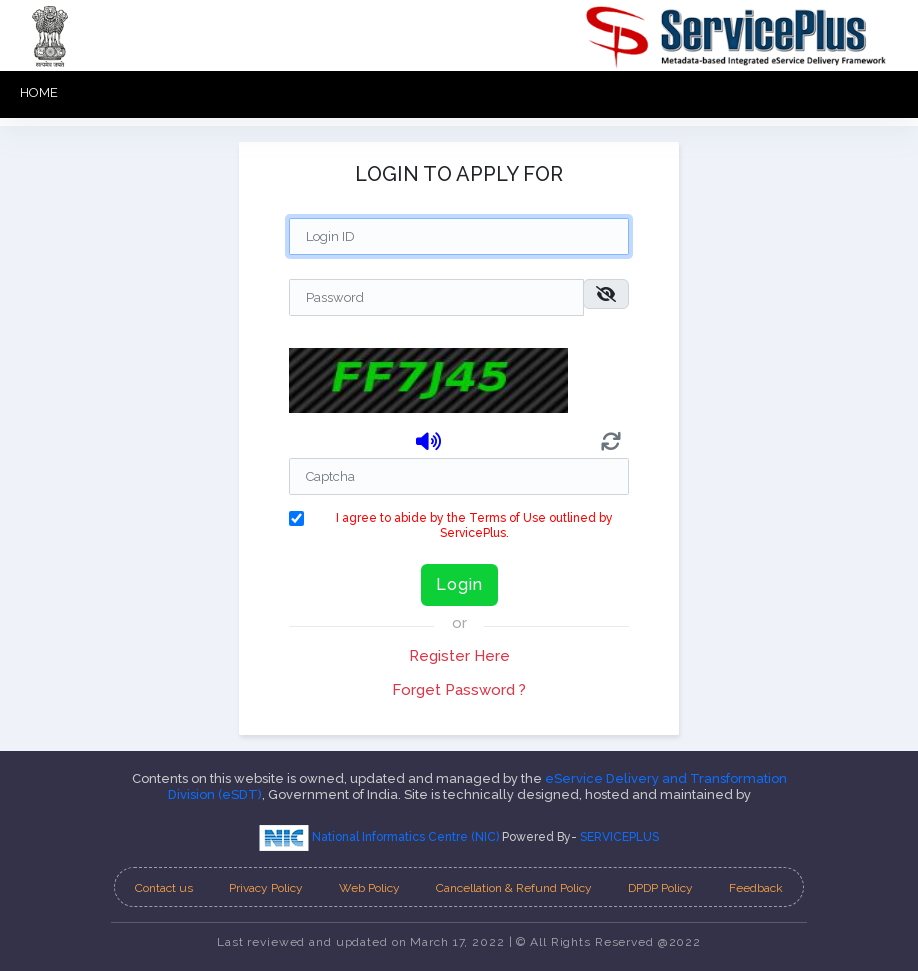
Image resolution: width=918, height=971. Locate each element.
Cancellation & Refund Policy (514, 888)
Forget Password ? (459, 690)
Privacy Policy (266, 888)
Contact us (164, 888)
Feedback (756, 888)
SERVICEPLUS (619, 837)
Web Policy (369, 888)
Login (459, 584)
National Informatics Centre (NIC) (380, 837)
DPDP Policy (660, 888)
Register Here (459, 656)
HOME (39, 92)
